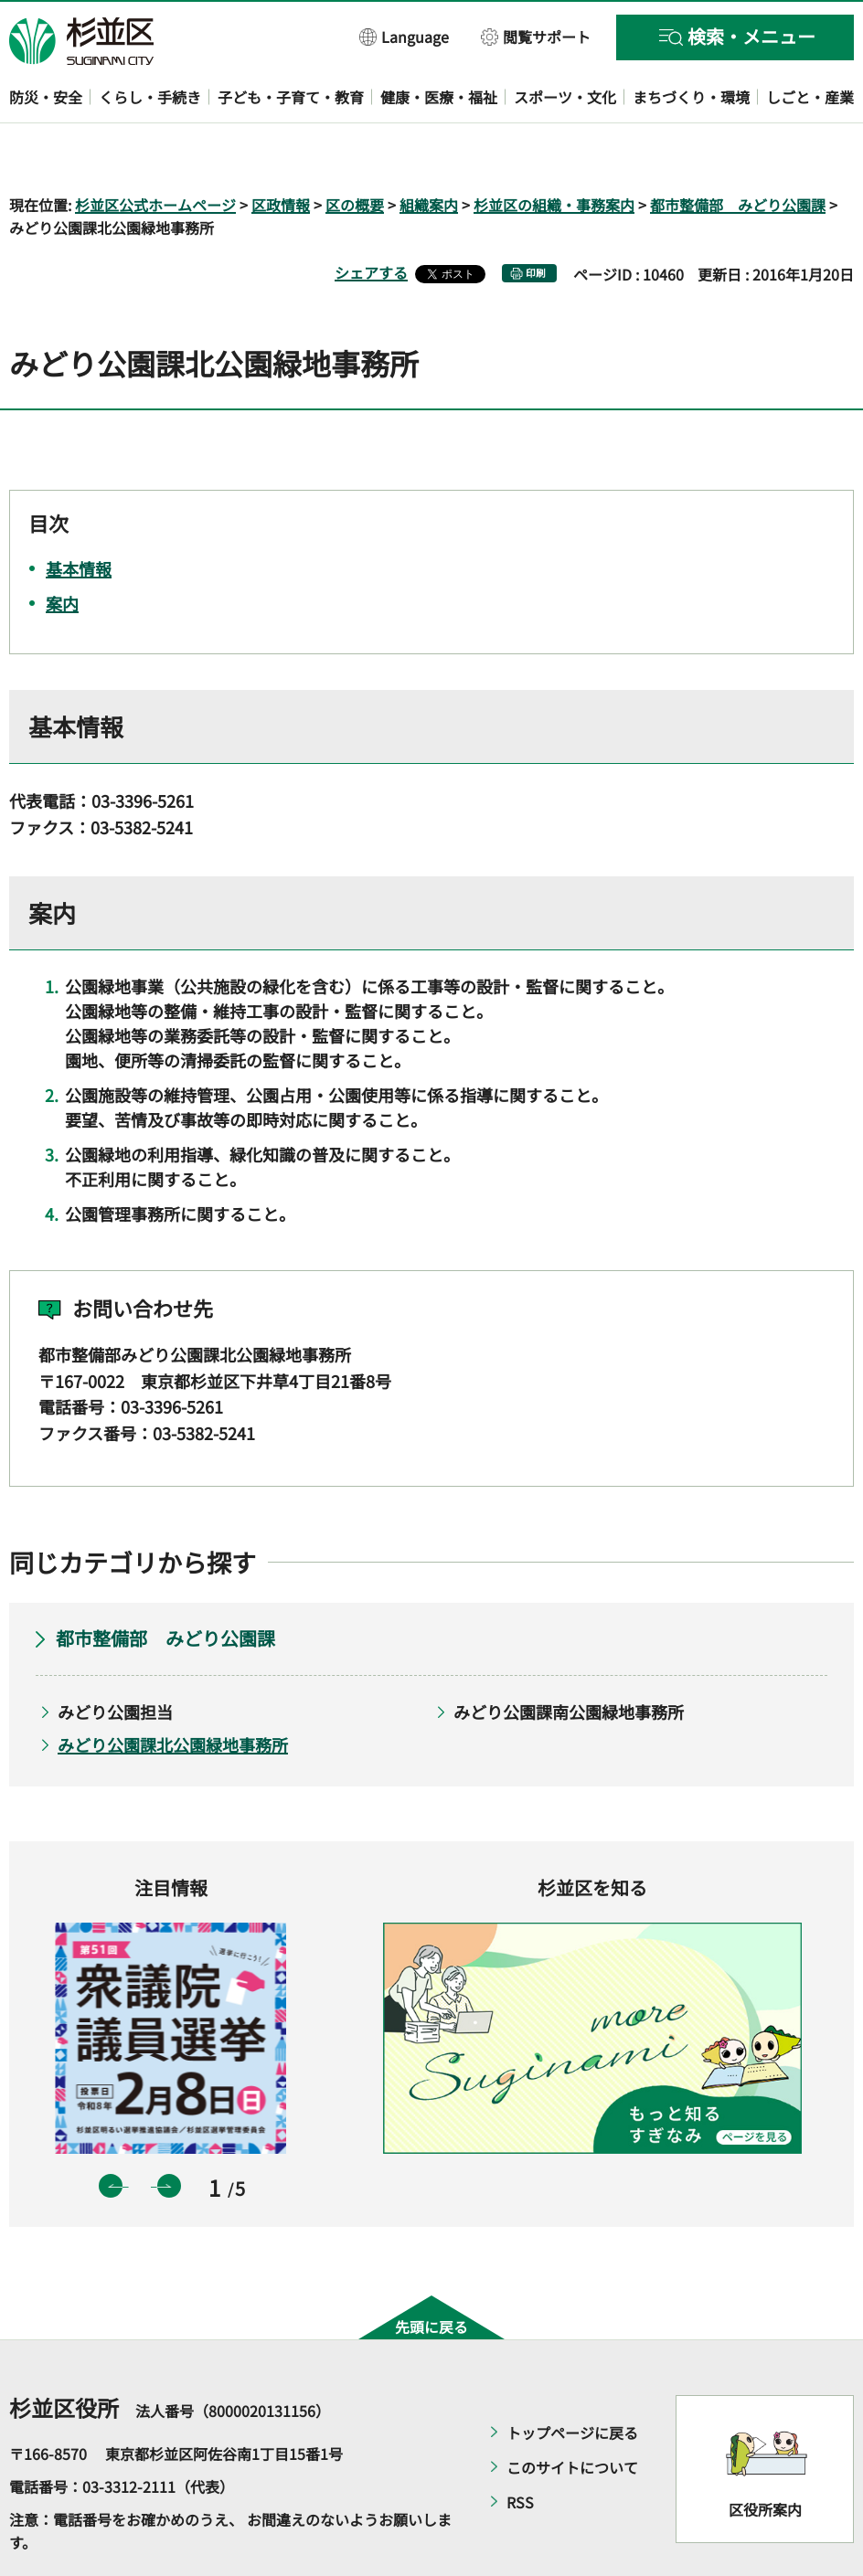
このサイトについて (572, 2415)
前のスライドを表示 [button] (111, 2133)
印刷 (536, 221)
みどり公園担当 (115, 1658)
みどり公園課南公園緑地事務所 (568, 1658)
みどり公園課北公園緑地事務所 (173, 1692)
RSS (520, 2450)
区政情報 (280, 152)
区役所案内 (765, 2456)
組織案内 (429, 152)
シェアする (371, 220)
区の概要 (354, 152)
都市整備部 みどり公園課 (738, 152)
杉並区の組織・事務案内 (554, 152)
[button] (404, 36)
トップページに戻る (572, 2380)
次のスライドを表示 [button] (169, 2133)
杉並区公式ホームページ (155, 152)
